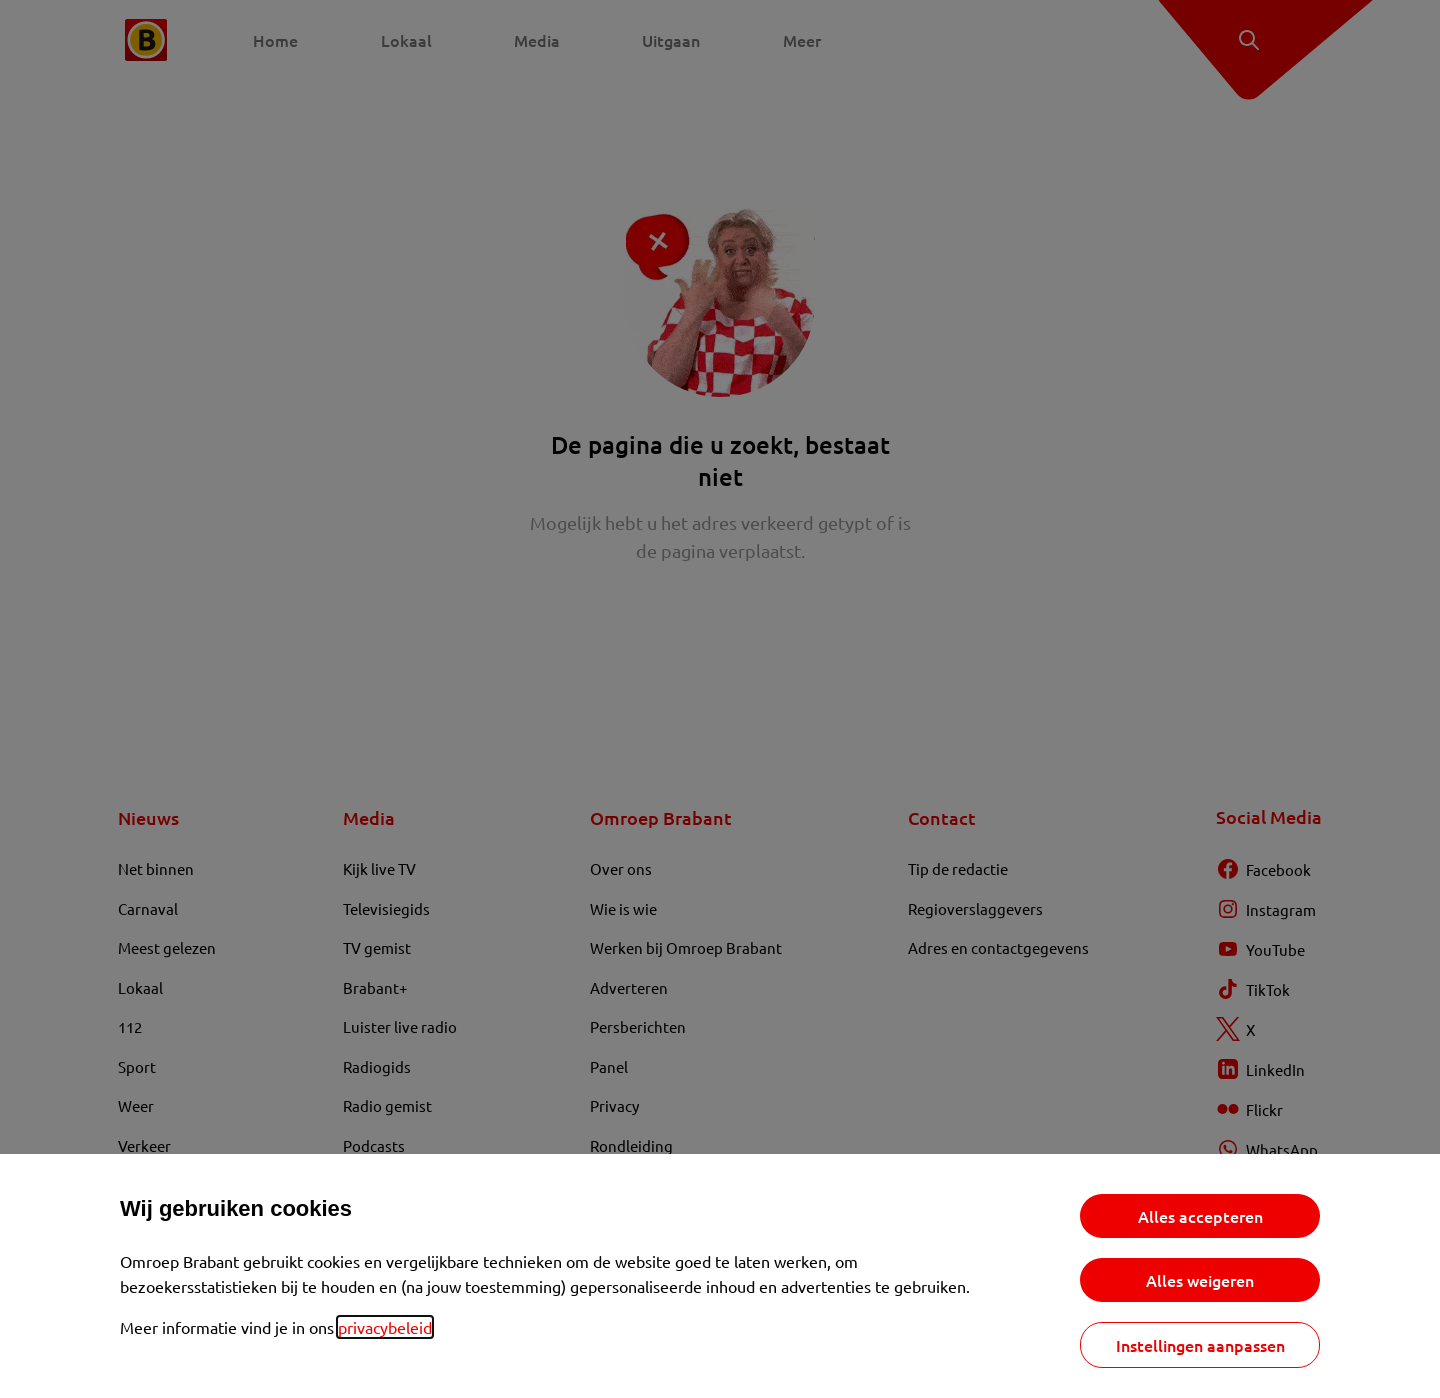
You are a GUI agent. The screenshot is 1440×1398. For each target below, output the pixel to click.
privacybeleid (385, 1327)
